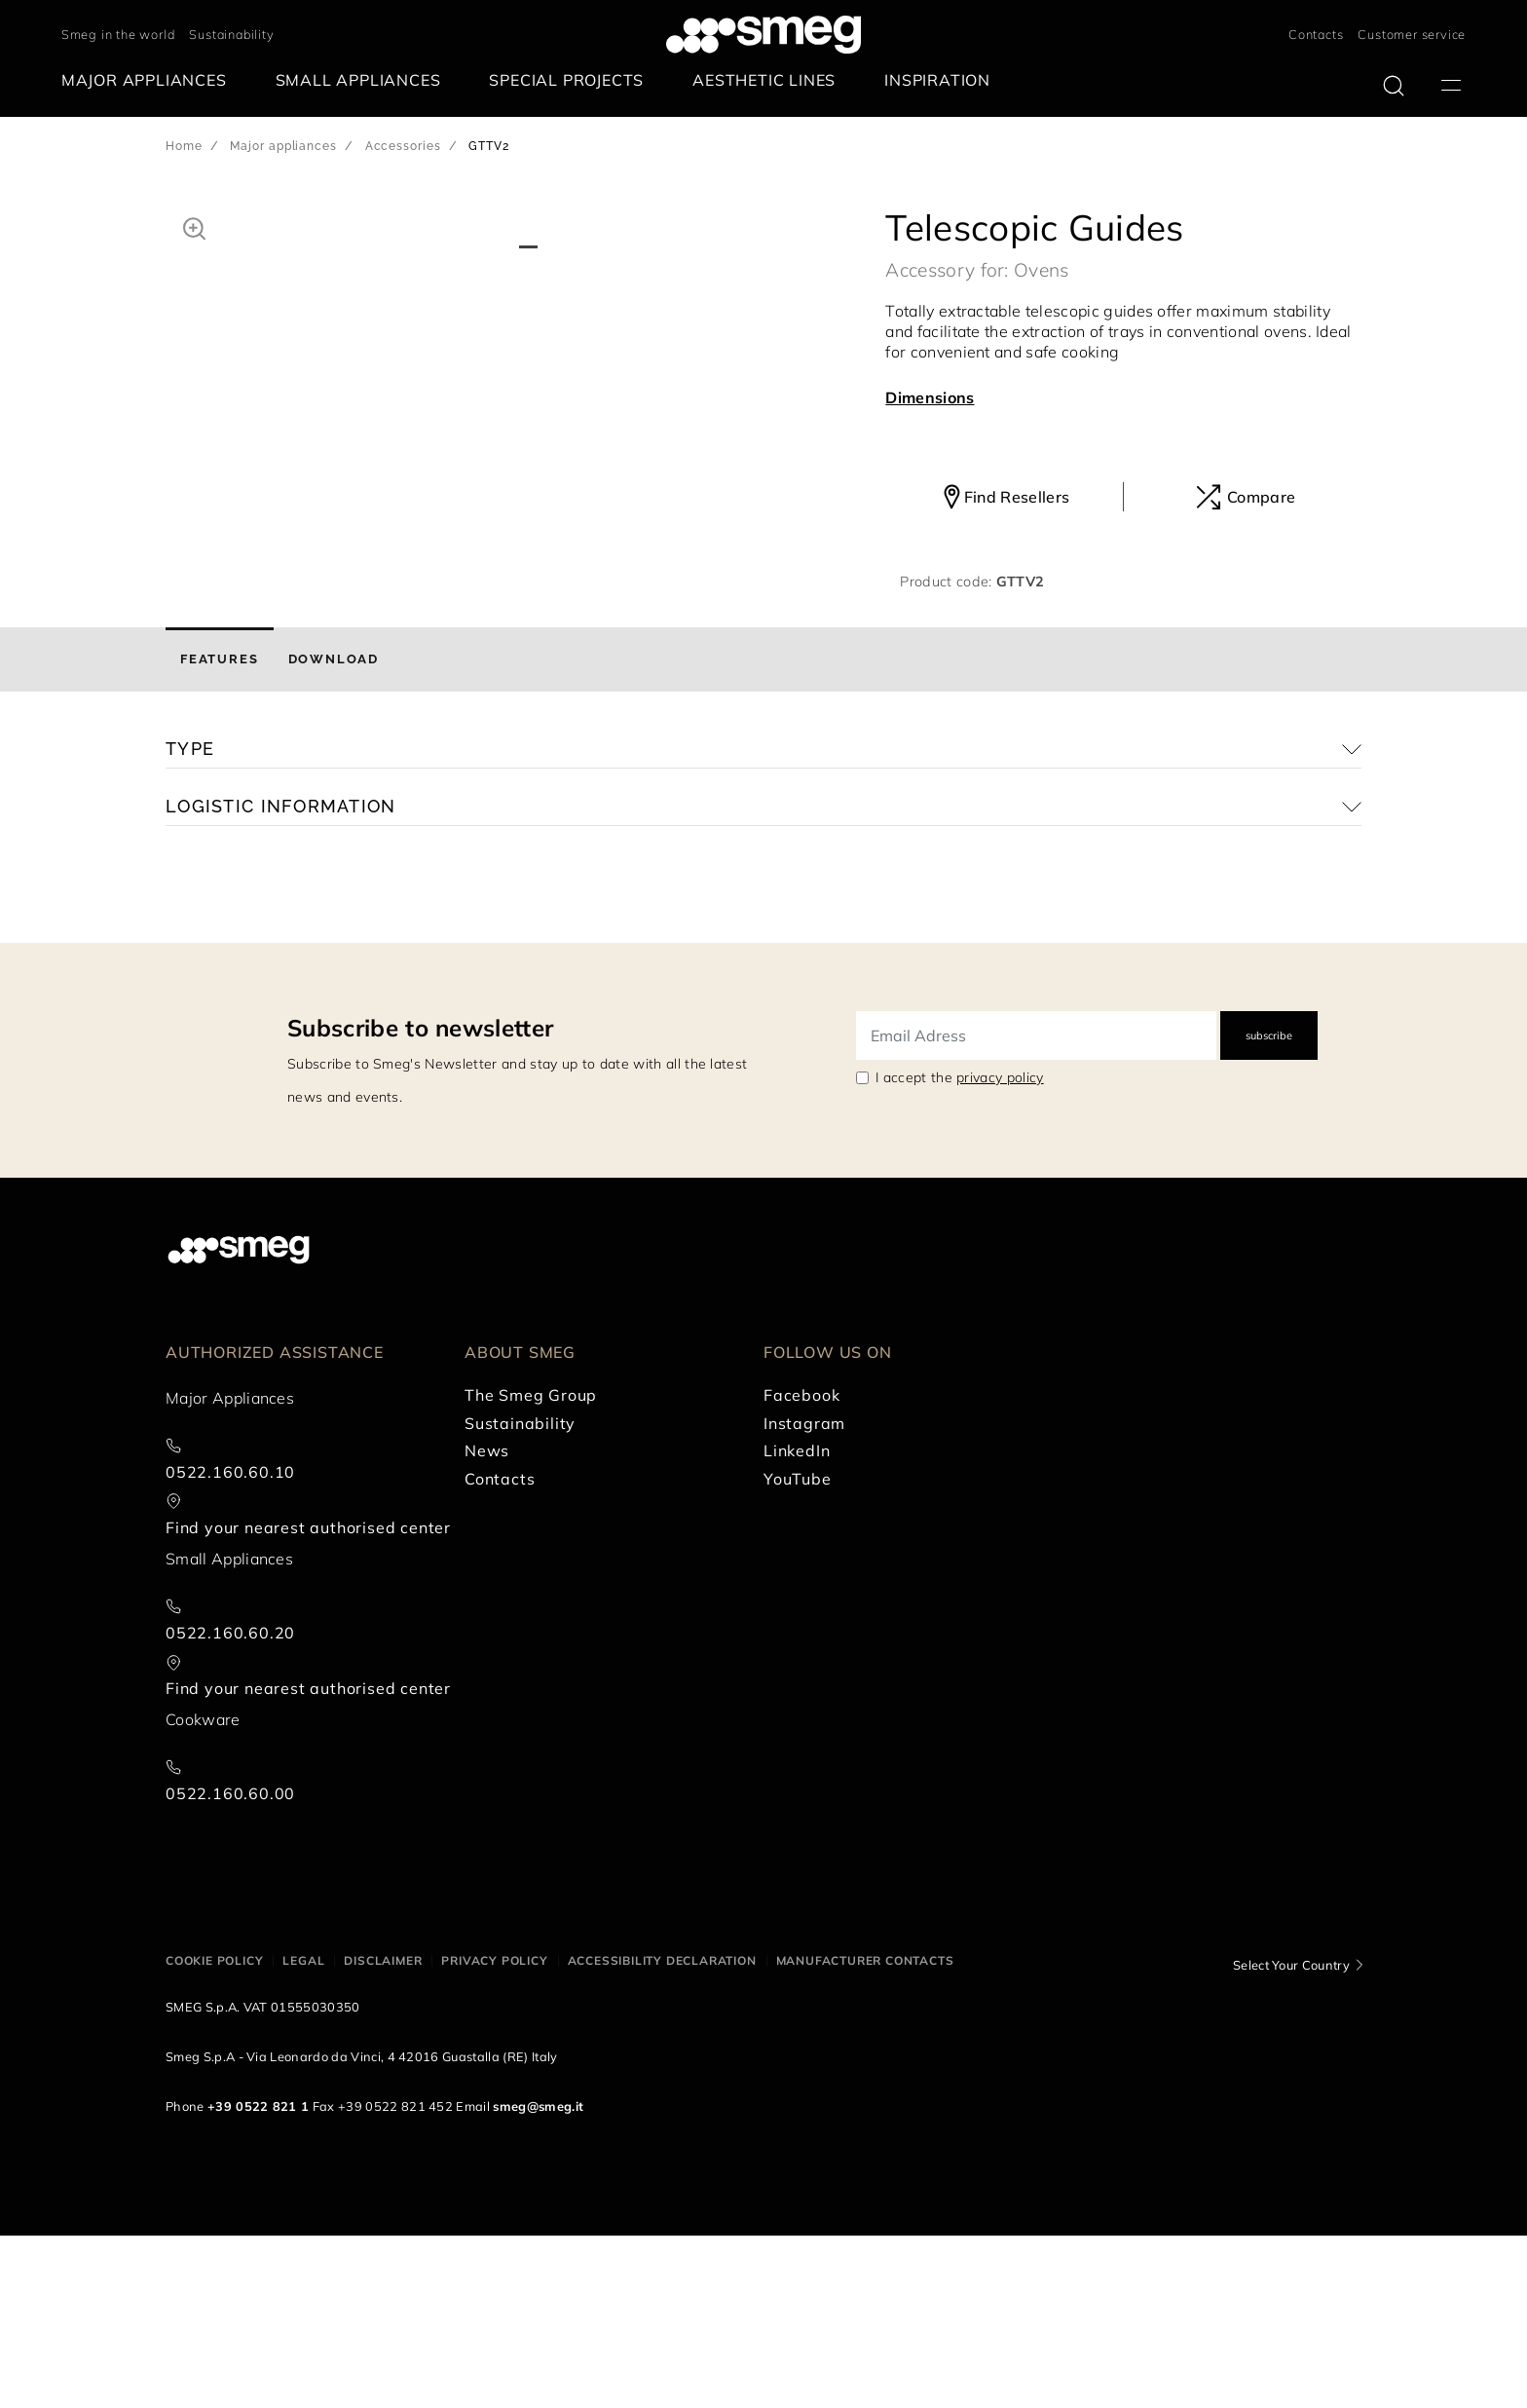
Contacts (1315, 34)
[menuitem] (149, 80)
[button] (194, 226)
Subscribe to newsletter (420, 1200)
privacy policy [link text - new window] (999, 1250)
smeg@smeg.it (538, 2278)
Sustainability (231, 34)
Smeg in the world (118, 34)
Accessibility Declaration (662, 2132)
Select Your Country (1291, 2136)
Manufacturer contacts (865, 2132)
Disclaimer (383, 2132)
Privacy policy (494, 2132)
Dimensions (929, 397)
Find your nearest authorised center (308, 1700)
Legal (303, 2132)
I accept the (959, 1250)
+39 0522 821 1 (258, 2278)
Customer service (1412, 34)
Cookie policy (214, 2132)
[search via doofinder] (1393, 85)
